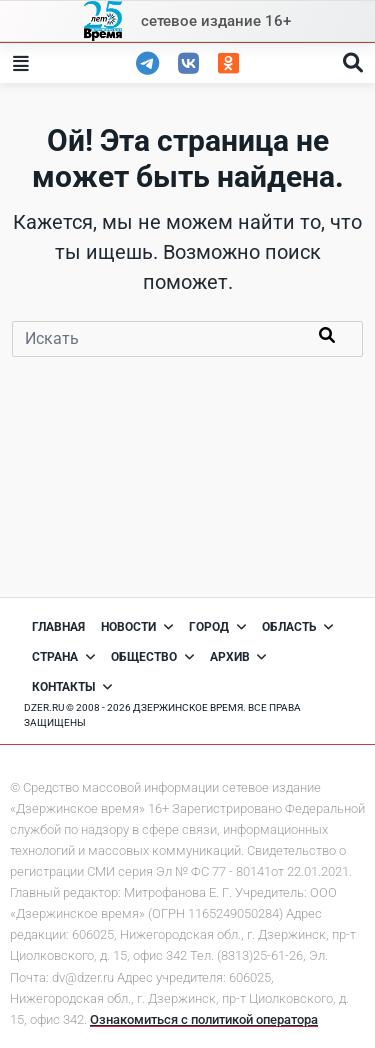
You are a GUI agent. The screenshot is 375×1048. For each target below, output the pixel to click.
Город (217, 627)
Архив (238, 657)
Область (298, 627)
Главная (58, 627)
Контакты (72, 687)
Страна (63, 657)
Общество (152, 657)
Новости (137, 627)
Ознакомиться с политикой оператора (204, 1019)
